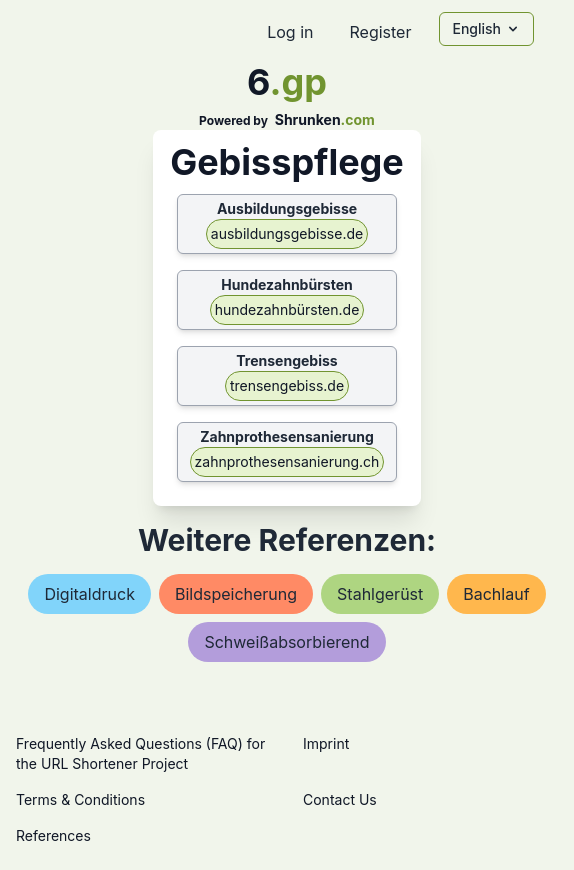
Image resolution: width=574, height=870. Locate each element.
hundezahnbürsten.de (287, 309)
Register (380, 32)
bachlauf (496, 594)
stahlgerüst (380, 594)
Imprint (326, 743)
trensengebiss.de (287, 385)
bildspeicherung (236, 594)
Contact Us (340, 799)
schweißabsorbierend (286, 642)
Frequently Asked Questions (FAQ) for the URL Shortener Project (140, 753)
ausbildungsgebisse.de (287, 233)
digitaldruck (89, 594)
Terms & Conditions (80, 799)
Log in (290, 32)
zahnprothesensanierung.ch (287, 461)
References (53, 835)
